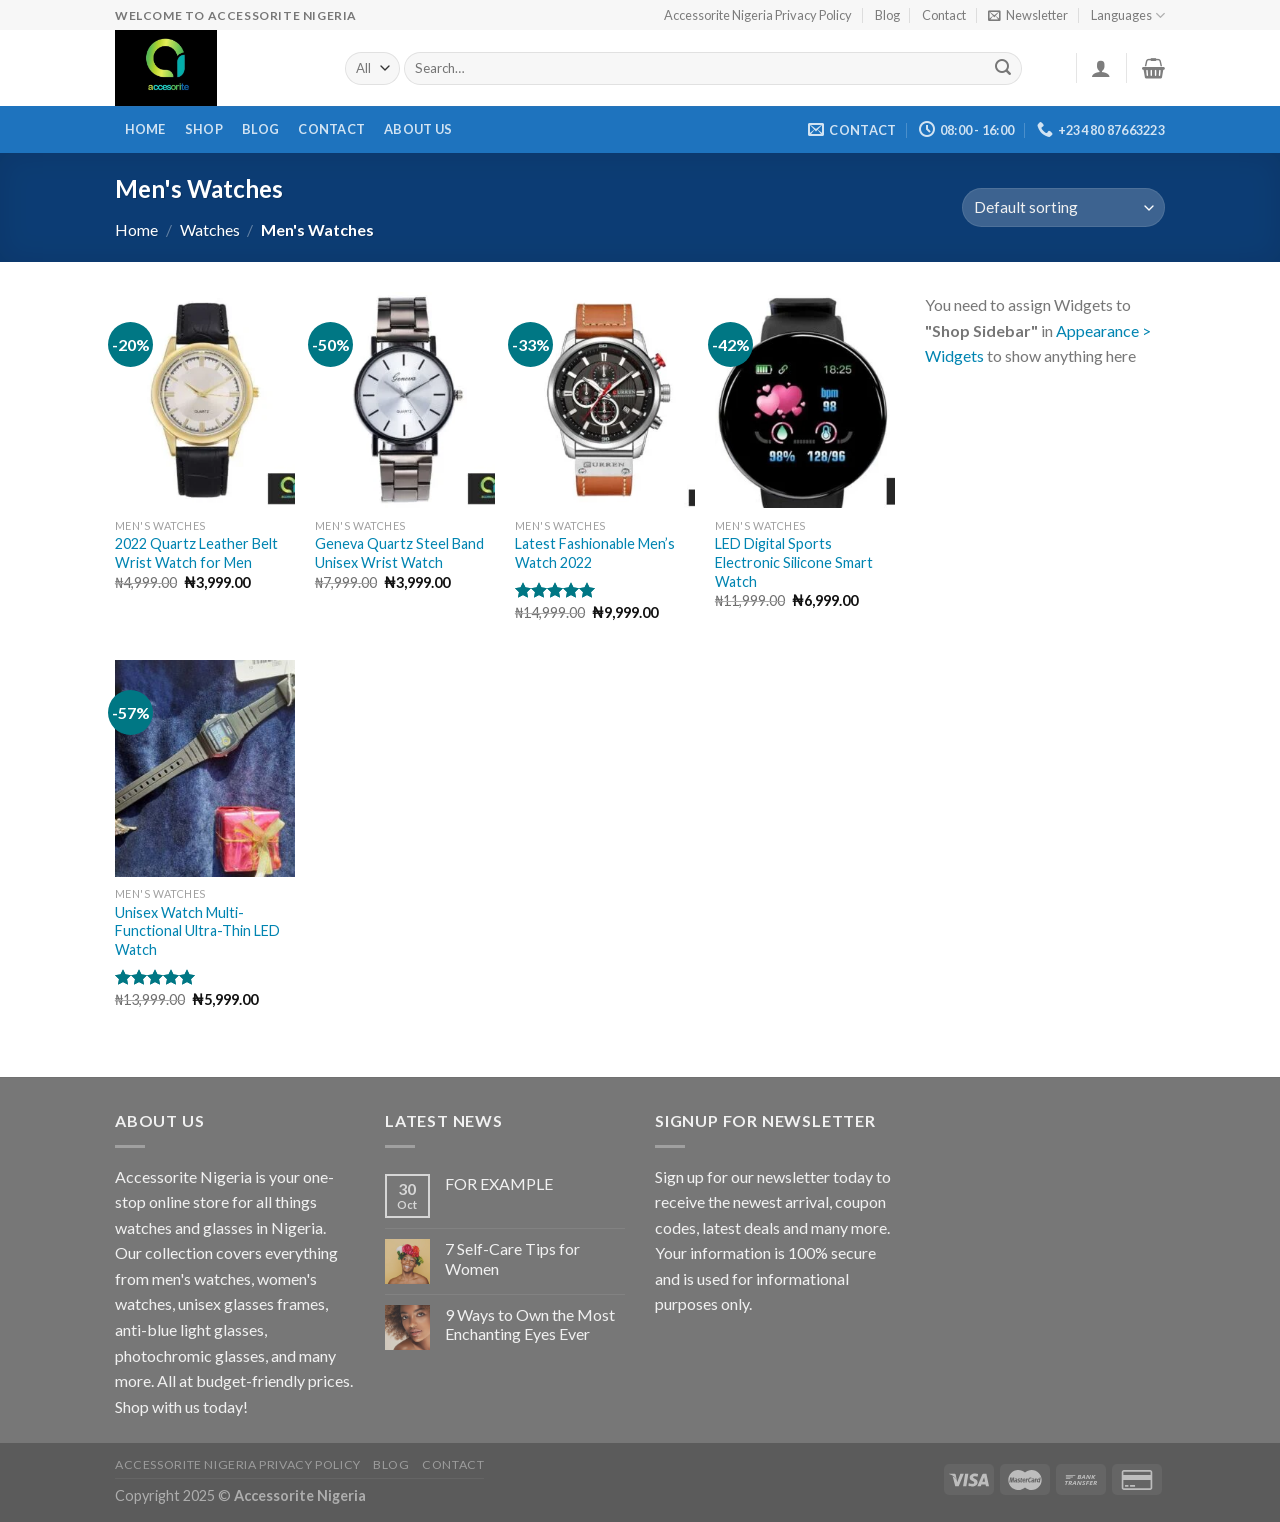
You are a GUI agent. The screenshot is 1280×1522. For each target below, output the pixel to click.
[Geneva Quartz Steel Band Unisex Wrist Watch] (405, 400)
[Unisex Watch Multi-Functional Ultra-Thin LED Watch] (205, 768)
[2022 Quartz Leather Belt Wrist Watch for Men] (205, 400)
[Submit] (1004, 69)
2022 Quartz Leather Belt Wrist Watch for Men (196, 553)
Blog (887, 15)
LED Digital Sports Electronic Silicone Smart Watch (794, 562)
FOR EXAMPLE (499, 1183)
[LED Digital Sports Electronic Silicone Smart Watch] (805, 400)
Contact (944, 15)
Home (145, 129)
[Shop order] (1063, 207)
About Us (418, 129)
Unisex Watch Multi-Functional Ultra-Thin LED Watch (197, 931)
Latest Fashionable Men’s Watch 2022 (595, 553)
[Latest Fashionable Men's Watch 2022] (605, 400)
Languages (1128, 15)
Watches (210, 229)
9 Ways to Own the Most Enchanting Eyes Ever (530, 1324)
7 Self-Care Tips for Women (512, 1258)
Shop (204, 129)
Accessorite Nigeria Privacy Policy (758, 15)
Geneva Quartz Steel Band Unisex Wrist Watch (399, 553)
